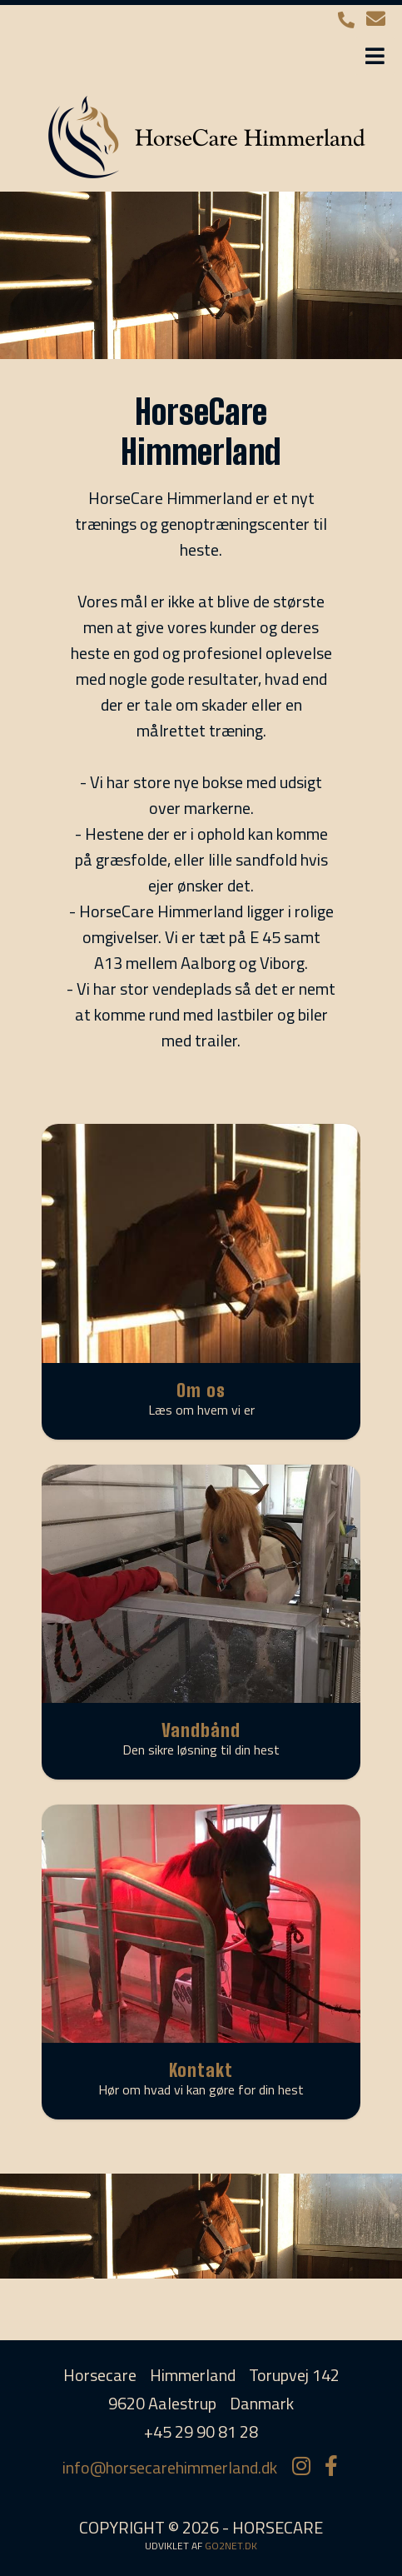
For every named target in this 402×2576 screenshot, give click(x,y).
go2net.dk (231, 2546)
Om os (201, 1390)
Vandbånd (201, 1730)
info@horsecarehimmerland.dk (169, 2467)
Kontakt (201, 2069)
